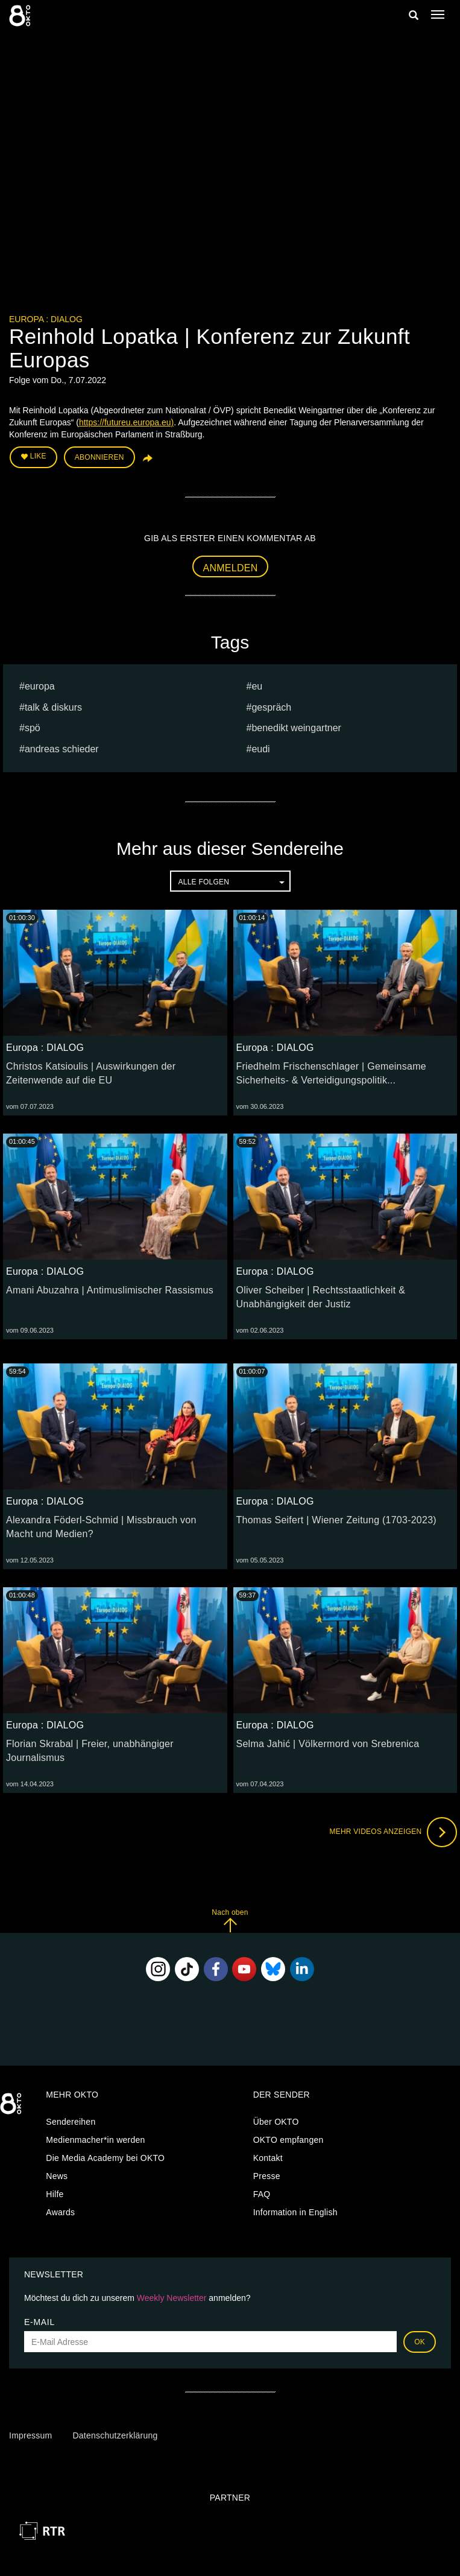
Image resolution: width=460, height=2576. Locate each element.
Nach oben (230, 1920)
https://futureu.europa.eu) (126, 422)
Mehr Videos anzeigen (393, 1832)
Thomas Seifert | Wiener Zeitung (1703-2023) (336, 1520)
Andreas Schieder (62, 749)
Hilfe (54, 2194)
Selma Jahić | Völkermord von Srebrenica (328, 1744)
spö (32, 728)
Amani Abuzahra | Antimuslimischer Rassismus (109, 1290)
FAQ (262, 2194)
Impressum (30, 2435)
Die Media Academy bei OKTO (105, 2158)
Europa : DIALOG (46, 319)
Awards (60, 2212)
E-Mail (39, 2322)
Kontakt (268, 2158)
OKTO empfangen (288, 2140)
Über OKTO (276, 2122)
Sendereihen (70, 2122)
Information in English (295, 2212)
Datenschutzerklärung (114, 2435)
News (57, 2176)
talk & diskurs (53, 707)
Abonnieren (99, 457)
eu (256, 686)
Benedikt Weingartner (296, 728)
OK (419, 2342)
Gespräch (271, 707)
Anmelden (230, 568)
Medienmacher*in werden (95, 2140)
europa (40, 686)
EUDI (260, 749)
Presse (266, 2176)
